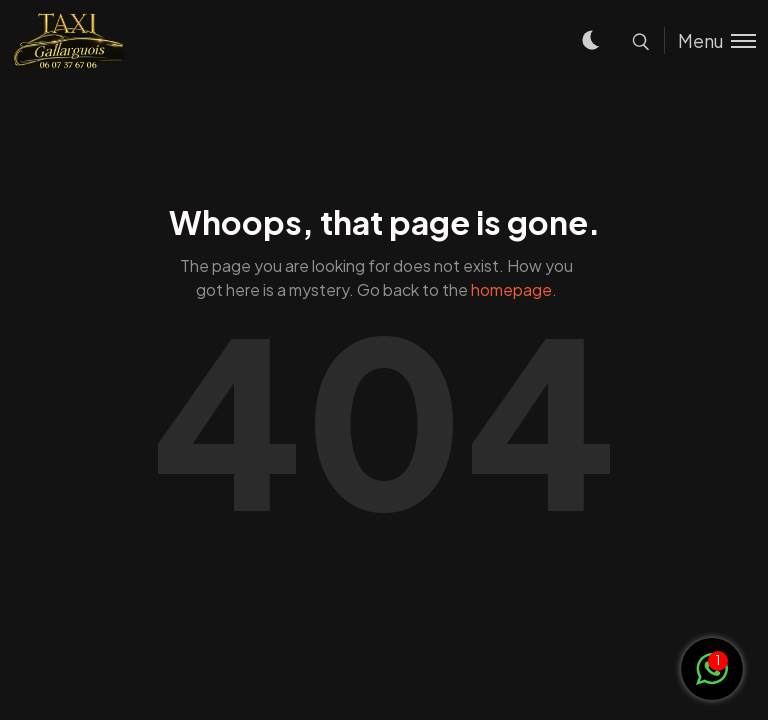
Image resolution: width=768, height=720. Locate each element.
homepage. (514, 289)
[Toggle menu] (710, 40)
